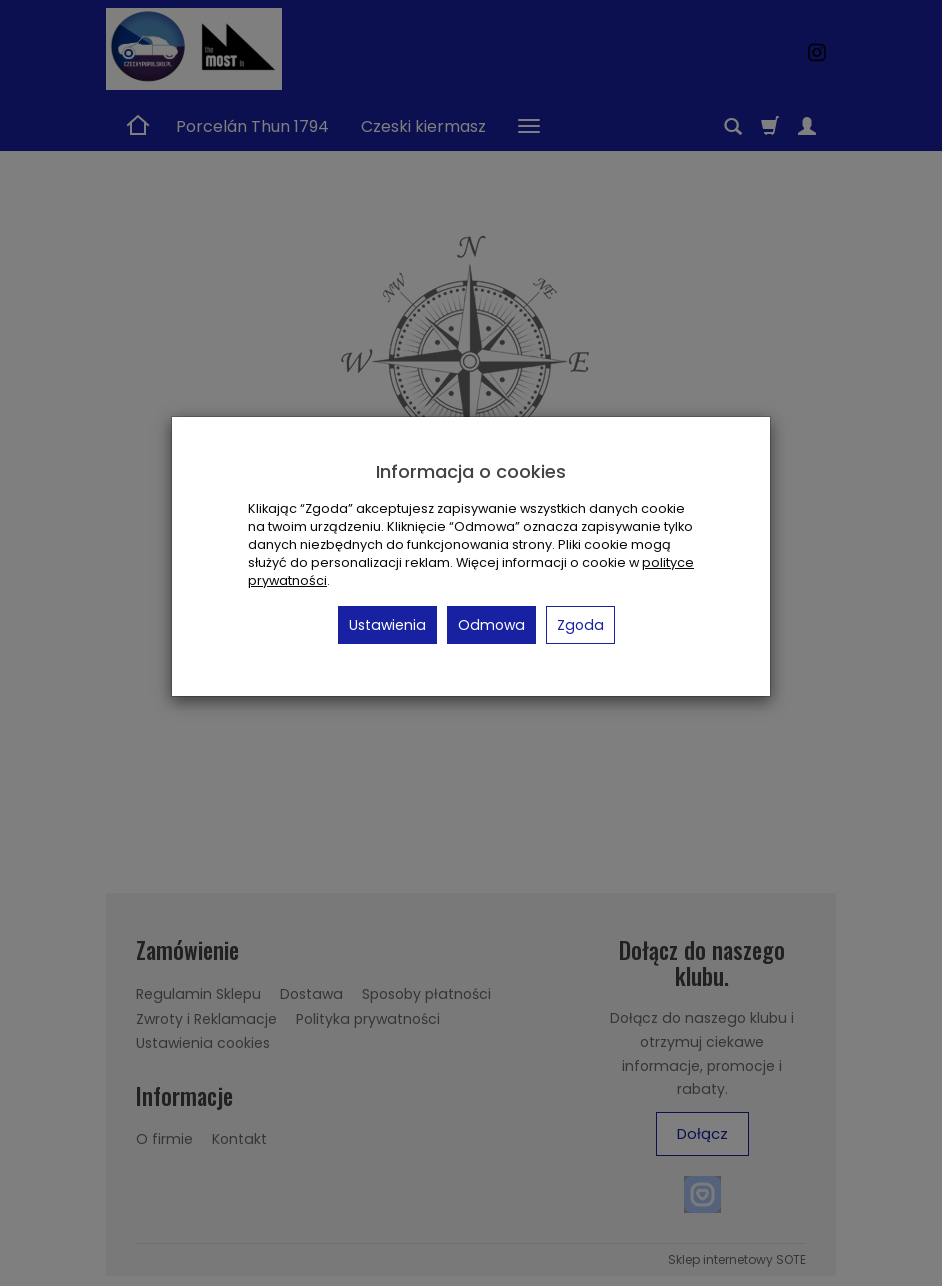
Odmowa (491, 625)
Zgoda (580, 625)
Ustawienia (387, 625)
